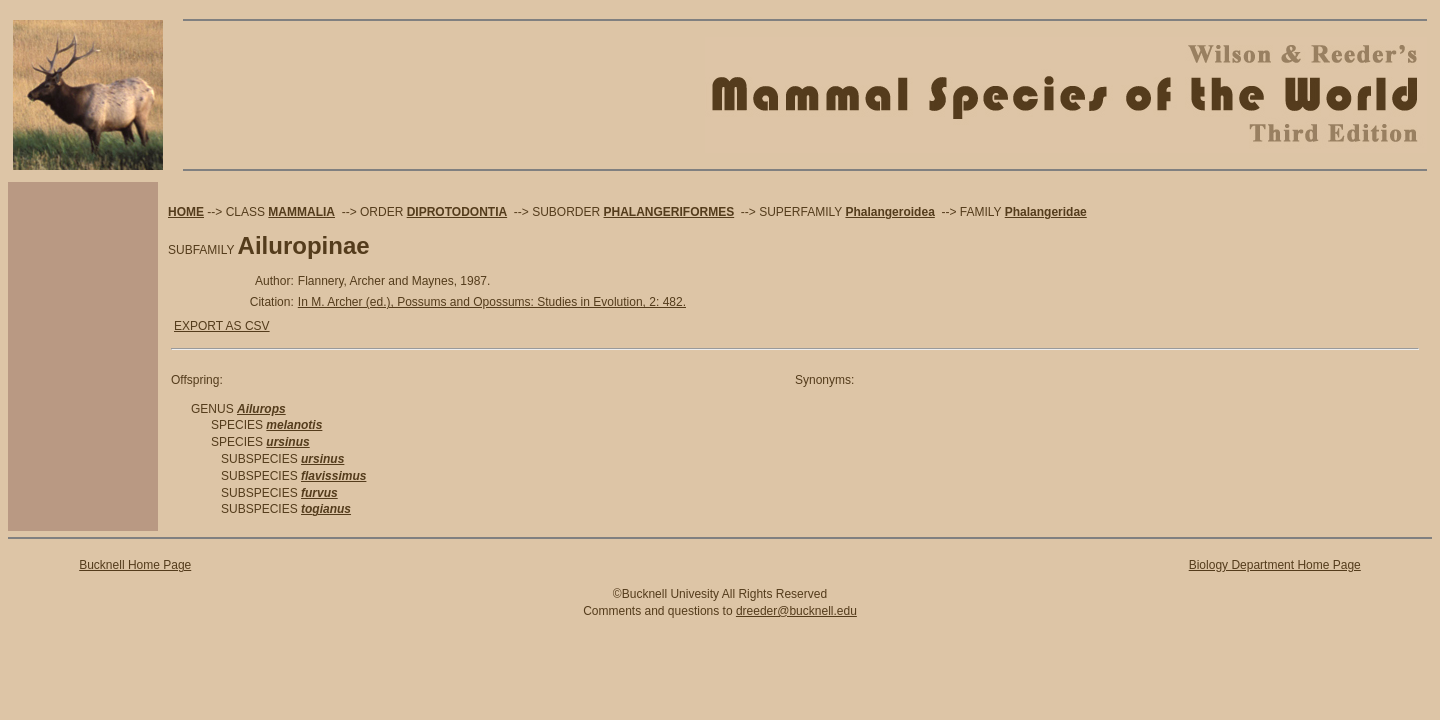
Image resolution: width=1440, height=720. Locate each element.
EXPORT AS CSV (222, 326)
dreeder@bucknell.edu (796, 611)
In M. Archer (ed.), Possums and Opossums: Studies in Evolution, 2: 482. (492, 302)
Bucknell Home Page (135, 565)
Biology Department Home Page (1275, 565)
